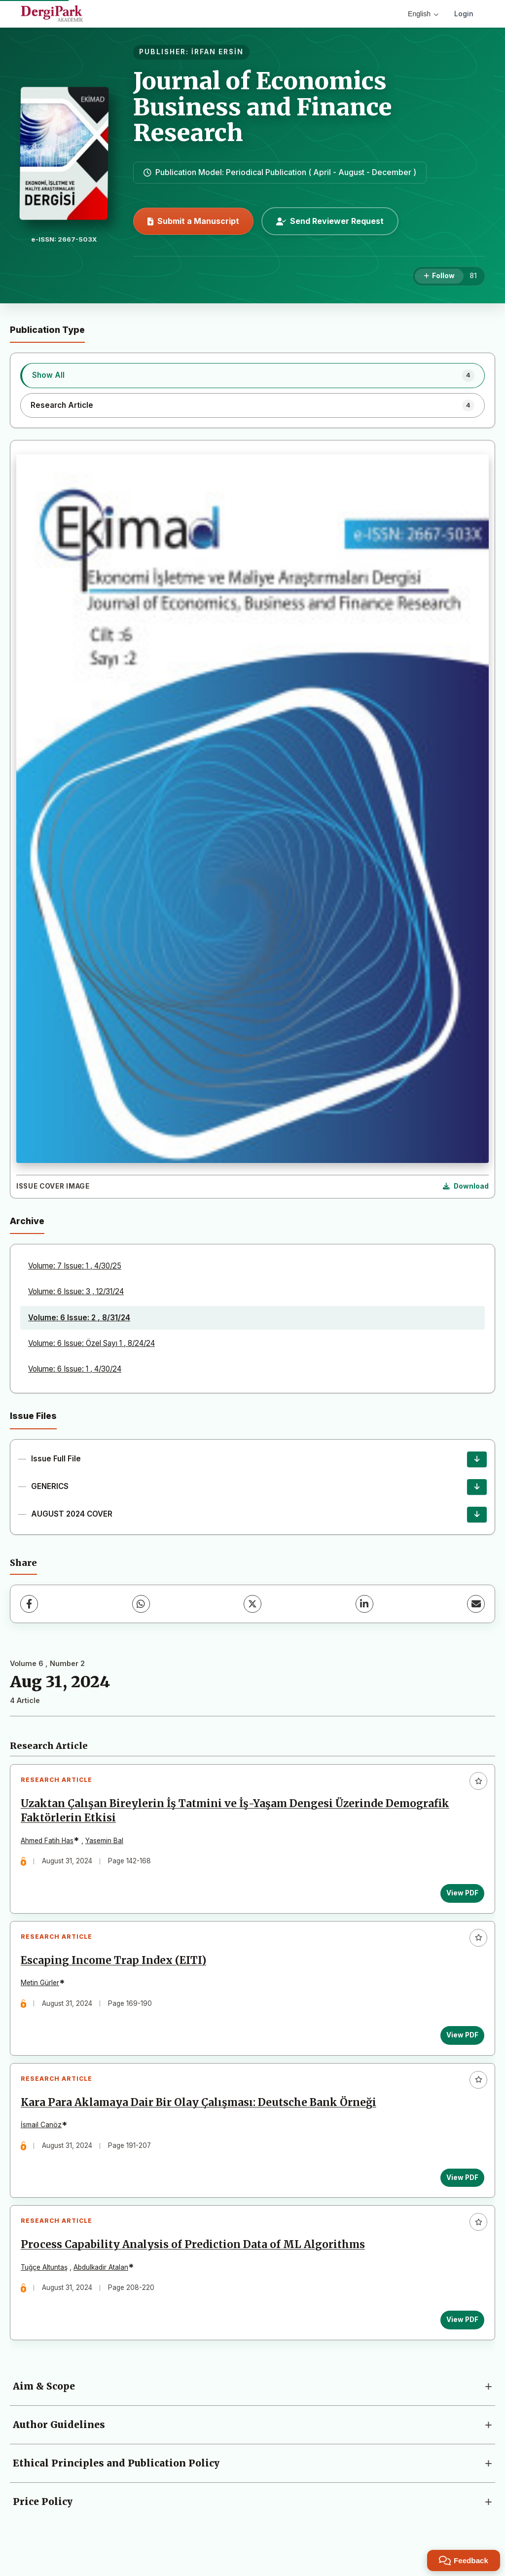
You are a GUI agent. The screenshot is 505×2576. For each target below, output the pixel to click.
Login (463, 13)
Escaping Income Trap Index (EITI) (115, 1966)
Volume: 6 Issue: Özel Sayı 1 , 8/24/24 (91, 1343)
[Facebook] (29, 1604)
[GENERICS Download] (477, 1487)
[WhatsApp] (141, 1604)
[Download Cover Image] (466, 1186)
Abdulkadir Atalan (102, 2281)
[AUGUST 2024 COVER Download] (477, 1515)
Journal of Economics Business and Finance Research (262, 107)
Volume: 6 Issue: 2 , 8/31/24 (79, 1317)
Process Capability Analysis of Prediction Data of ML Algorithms (195, 2258)
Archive (27, 1221)
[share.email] (476, 1604)
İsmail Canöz (43, 2135)
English (423, 14)
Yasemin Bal (106, 1843)
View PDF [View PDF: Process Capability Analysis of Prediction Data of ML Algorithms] (460, 2334)
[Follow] (439, 276)
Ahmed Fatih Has (49, 1843)
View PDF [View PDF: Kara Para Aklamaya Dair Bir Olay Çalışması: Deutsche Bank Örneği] (460, 2187)
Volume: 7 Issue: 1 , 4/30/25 (74, 1265)
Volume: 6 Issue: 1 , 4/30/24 (74, 1369)
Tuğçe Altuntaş (46, 2281)
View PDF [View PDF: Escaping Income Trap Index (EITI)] (460, 2041)
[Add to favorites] (478, 1781)
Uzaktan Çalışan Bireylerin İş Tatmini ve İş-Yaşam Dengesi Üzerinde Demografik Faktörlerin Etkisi (237, 1812)
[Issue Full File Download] (477, 1459)
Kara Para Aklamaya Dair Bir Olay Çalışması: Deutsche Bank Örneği (200, 2112)
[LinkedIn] (364, 1604)
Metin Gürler (42, 1989)
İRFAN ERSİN (217, 52)
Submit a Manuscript (193, 221)
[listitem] (252, 375)
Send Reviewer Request (330, 221)
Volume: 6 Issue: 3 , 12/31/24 (76, 1291)
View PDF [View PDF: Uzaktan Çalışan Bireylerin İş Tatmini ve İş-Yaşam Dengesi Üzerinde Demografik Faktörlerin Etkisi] (460, 1895)
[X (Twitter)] (252, 1604)
